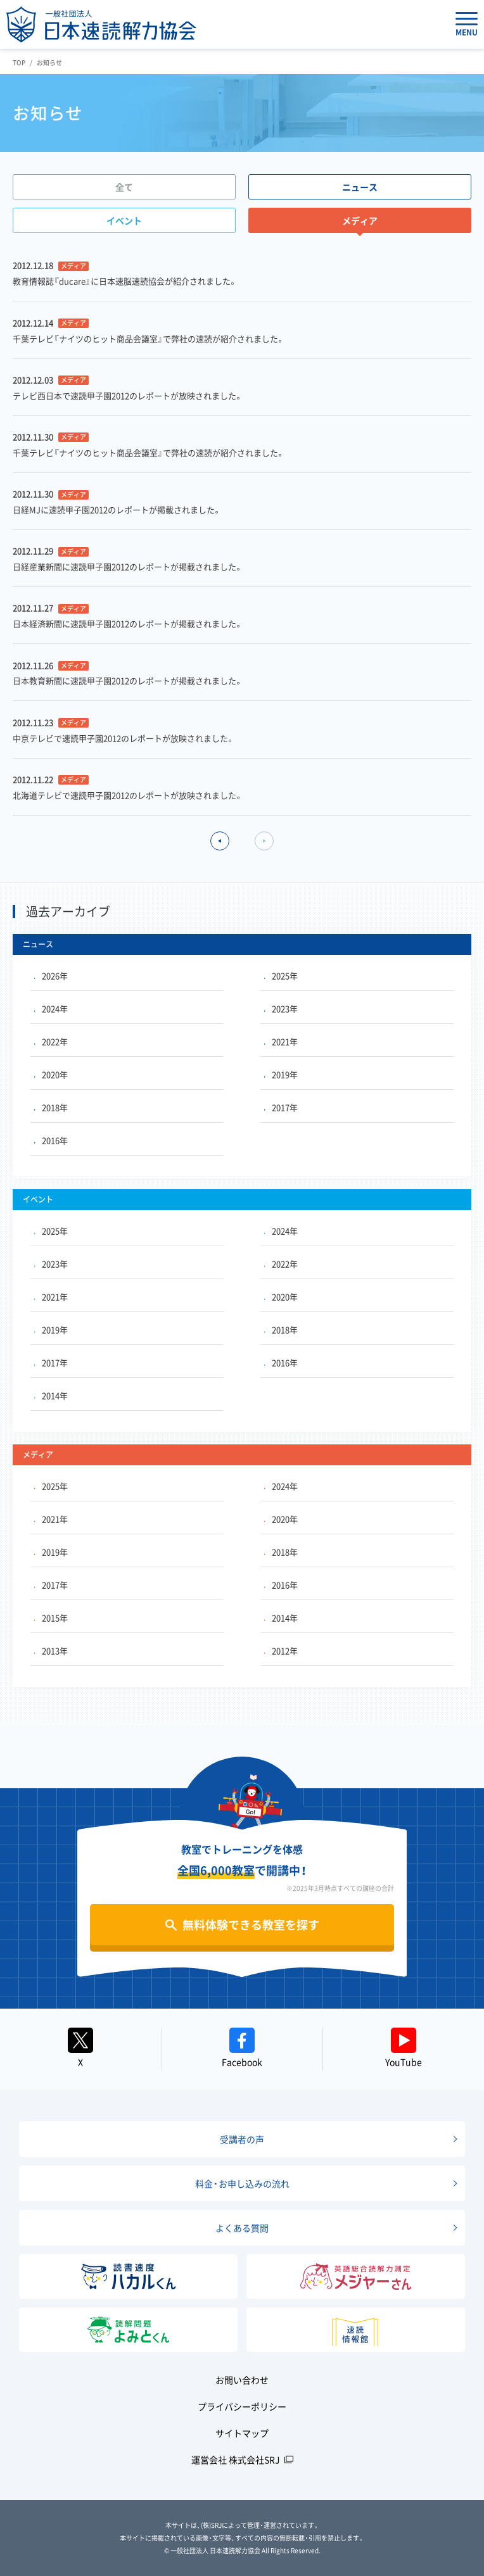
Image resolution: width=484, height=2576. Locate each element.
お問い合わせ (242, 2379)
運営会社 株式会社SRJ (235, 2459)
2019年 (281, 1074)
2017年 (281, 1107)
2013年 (51, 1651)
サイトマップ (242, 2433)
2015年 (51, 1618)
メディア (360, 220)
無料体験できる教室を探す (250, 1924)
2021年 (281, 1041)
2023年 (281, 1008)
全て (124, 186)
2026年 (51, 975)
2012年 (281, 1651)
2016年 (51, 1140)
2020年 (51, 1074)
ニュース (360, 186)
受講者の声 (242, 2139)
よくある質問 (242, 2227)
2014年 (51, 1395)
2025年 (281, 975)
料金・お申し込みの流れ (242, 2183)
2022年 (51, 1041)
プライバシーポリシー (242, 2406)
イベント (124, 220)
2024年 (51, 1008)
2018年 (51, 1107)
